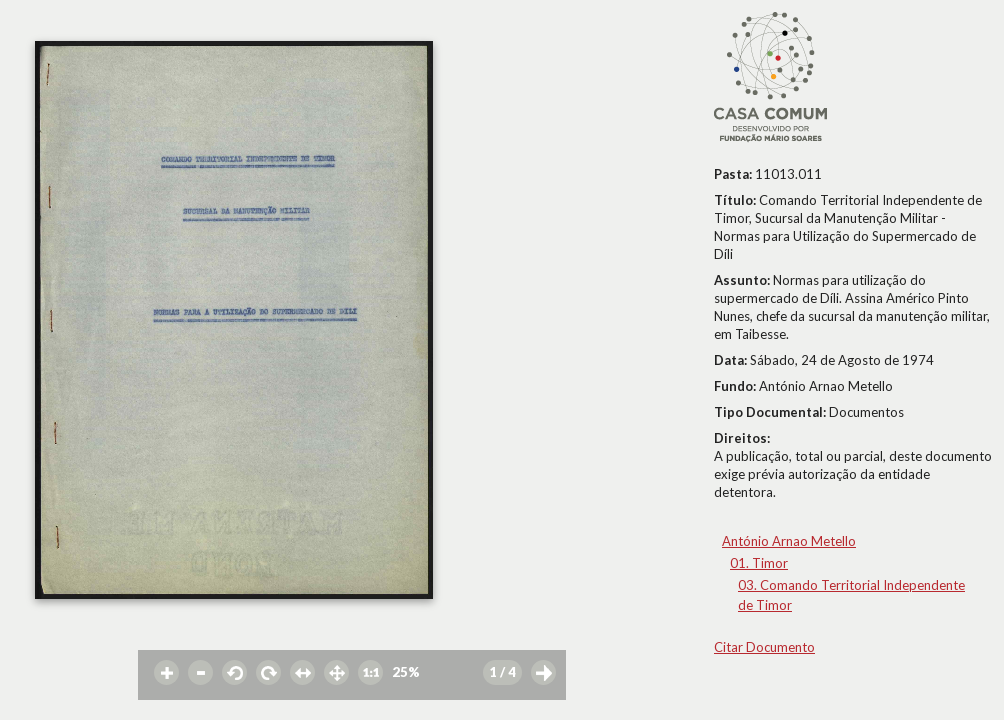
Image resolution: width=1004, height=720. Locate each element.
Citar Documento (764, 647)
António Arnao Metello (789, 541)
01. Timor (759, 563)
